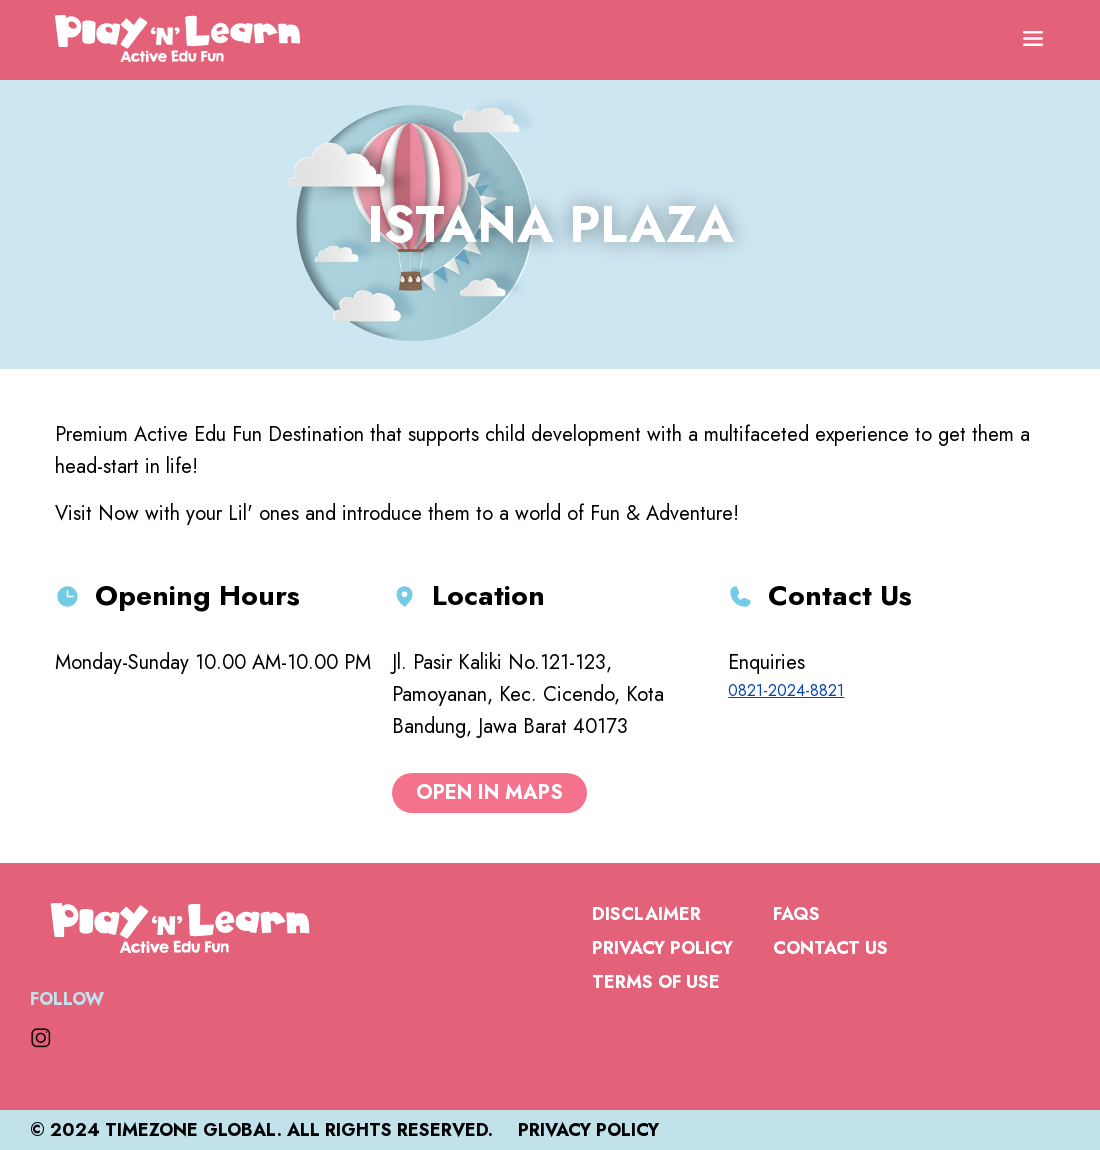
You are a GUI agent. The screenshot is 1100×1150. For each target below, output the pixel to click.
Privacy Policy (662, 948)
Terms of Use (656, 982)
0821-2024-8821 (786, 690)
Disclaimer (646, 914)
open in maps (489, 792)
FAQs (796, 914)
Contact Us (830, 948)
